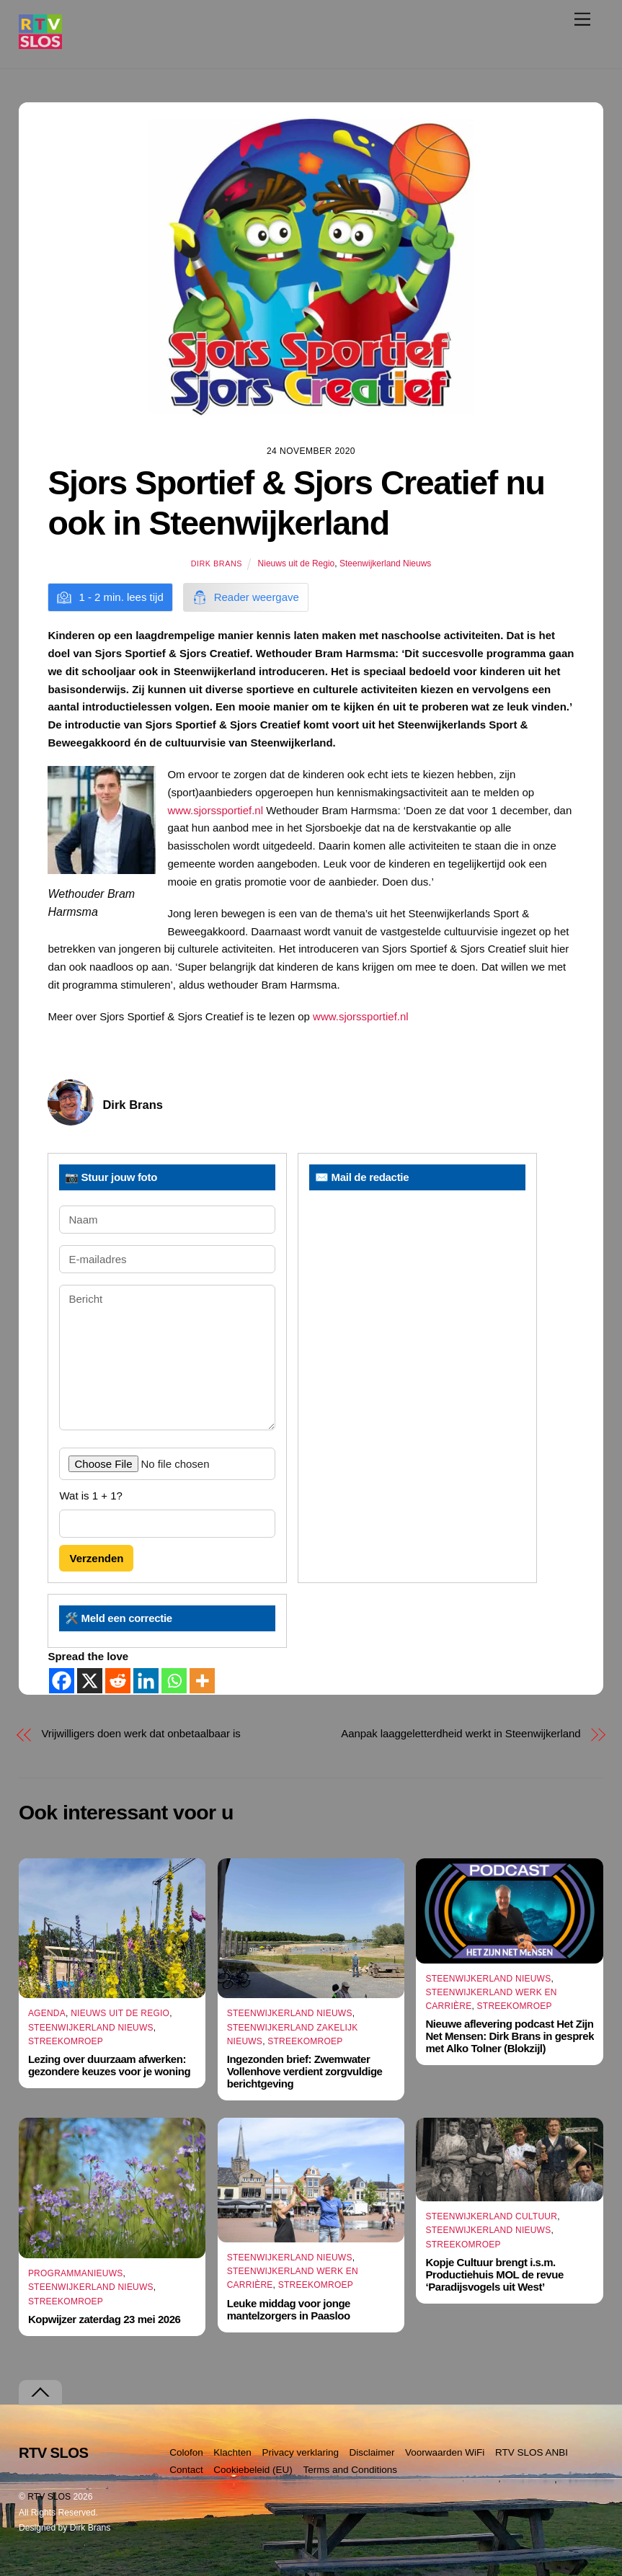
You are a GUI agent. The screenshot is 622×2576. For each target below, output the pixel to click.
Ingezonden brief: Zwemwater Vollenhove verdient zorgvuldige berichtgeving (305, 2071)
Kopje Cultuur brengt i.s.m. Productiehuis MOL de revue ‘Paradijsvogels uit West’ (494, 2274)
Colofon (186, 2452)
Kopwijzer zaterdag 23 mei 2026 (104, 2319)
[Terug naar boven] (40, 2392)
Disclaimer (371, 2452)
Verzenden (96, 1558)
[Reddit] (117, 1680)
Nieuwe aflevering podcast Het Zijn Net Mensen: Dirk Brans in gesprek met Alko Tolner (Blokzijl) (509, 2036)
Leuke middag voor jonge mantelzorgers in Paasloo (288, 2309)
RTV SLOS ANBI (531, 2452)
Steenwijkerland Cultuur (491, 2216)
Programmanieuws (75, 2273)
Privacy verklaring (300, 2452)
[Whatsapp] (174, 1680)
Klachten (232, 2452)
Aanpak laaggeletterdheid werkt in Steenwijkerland (460, 1733)
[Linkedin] (146, 1680)
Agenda (47, 2014)
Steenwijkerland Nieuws (385, 563)
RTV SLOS (49, 2497)
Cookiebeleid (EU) (253, 2470)
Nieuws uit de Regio (296, 563)
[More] (202, 1680)
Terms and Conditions (350, 2470)
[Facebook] (61, 1680)
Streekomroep (65, 2041)
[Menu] (582, 19)
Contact (186, 2470)
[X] (89, 1680)
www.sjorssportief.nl (215, 810)
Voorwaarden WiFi (444, 2452)
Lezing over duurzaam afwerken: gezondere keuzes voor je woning (109, 2065)
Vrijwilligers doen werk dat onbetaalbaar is (140, 1733)
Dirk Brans (216, 563)
